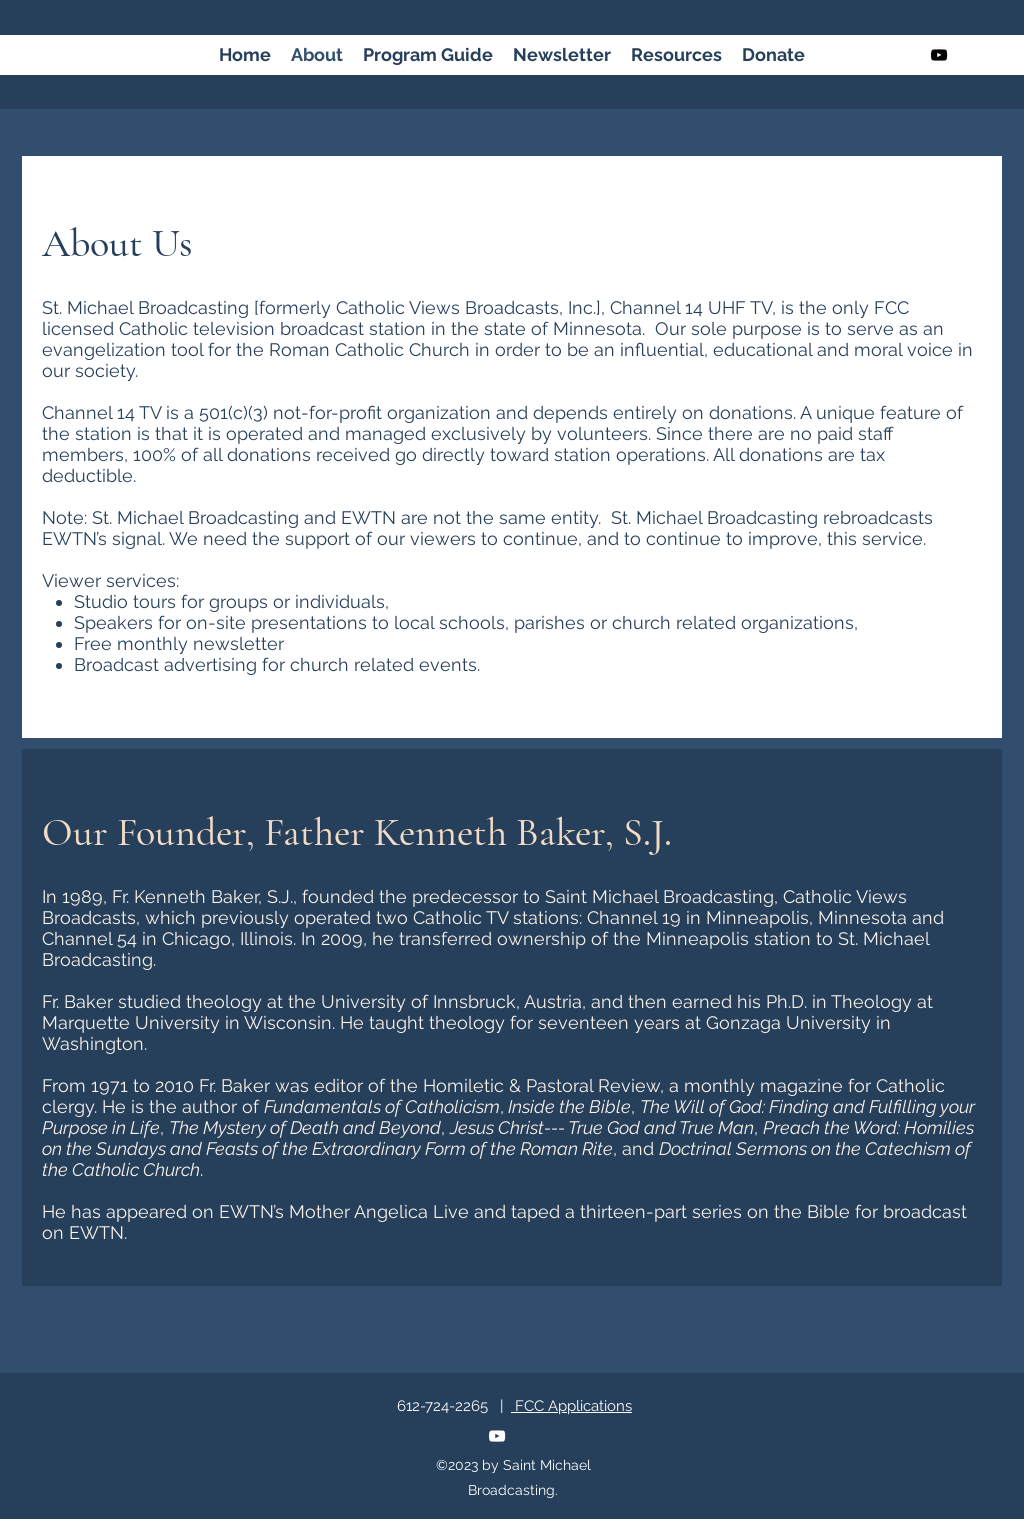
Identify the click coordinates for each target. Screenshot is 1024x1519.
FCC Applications (571, 1406)
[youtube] (939, 55)
